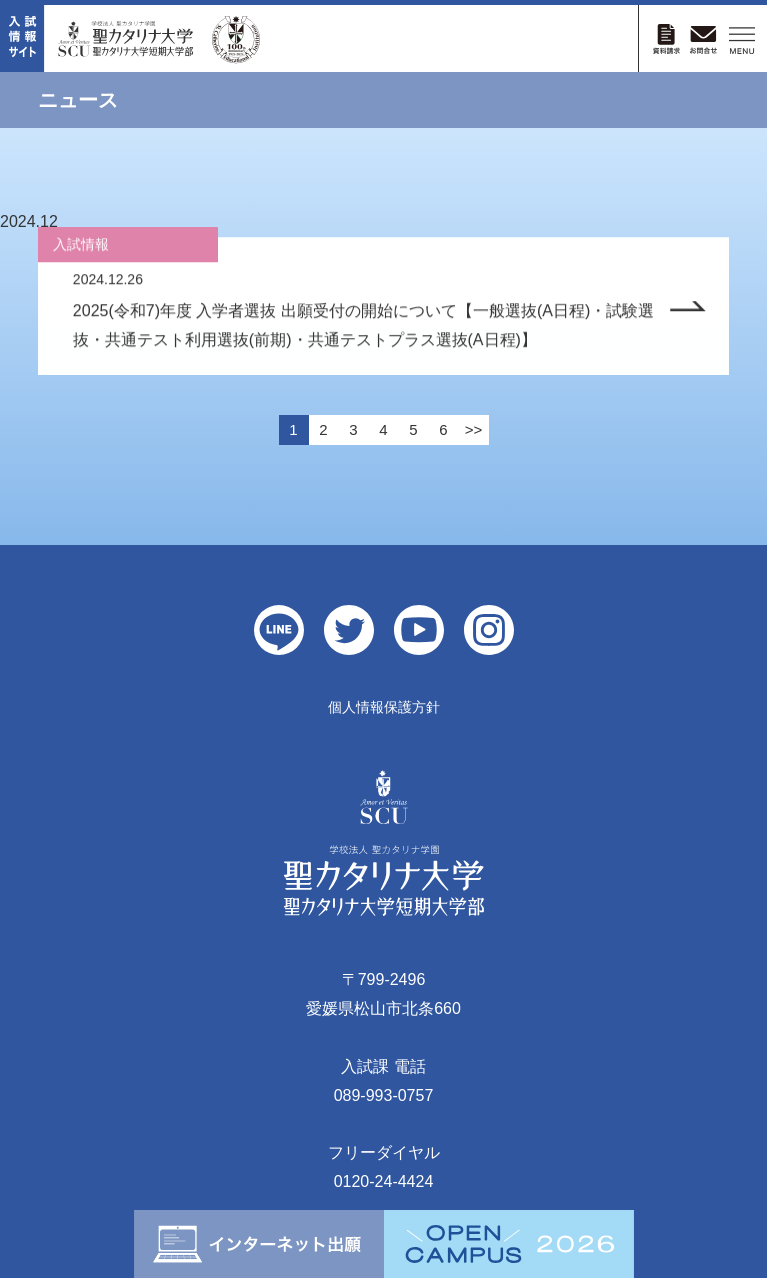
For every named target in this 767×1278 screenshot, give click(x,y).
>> (474, 429)
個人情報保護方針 (384, 707)
